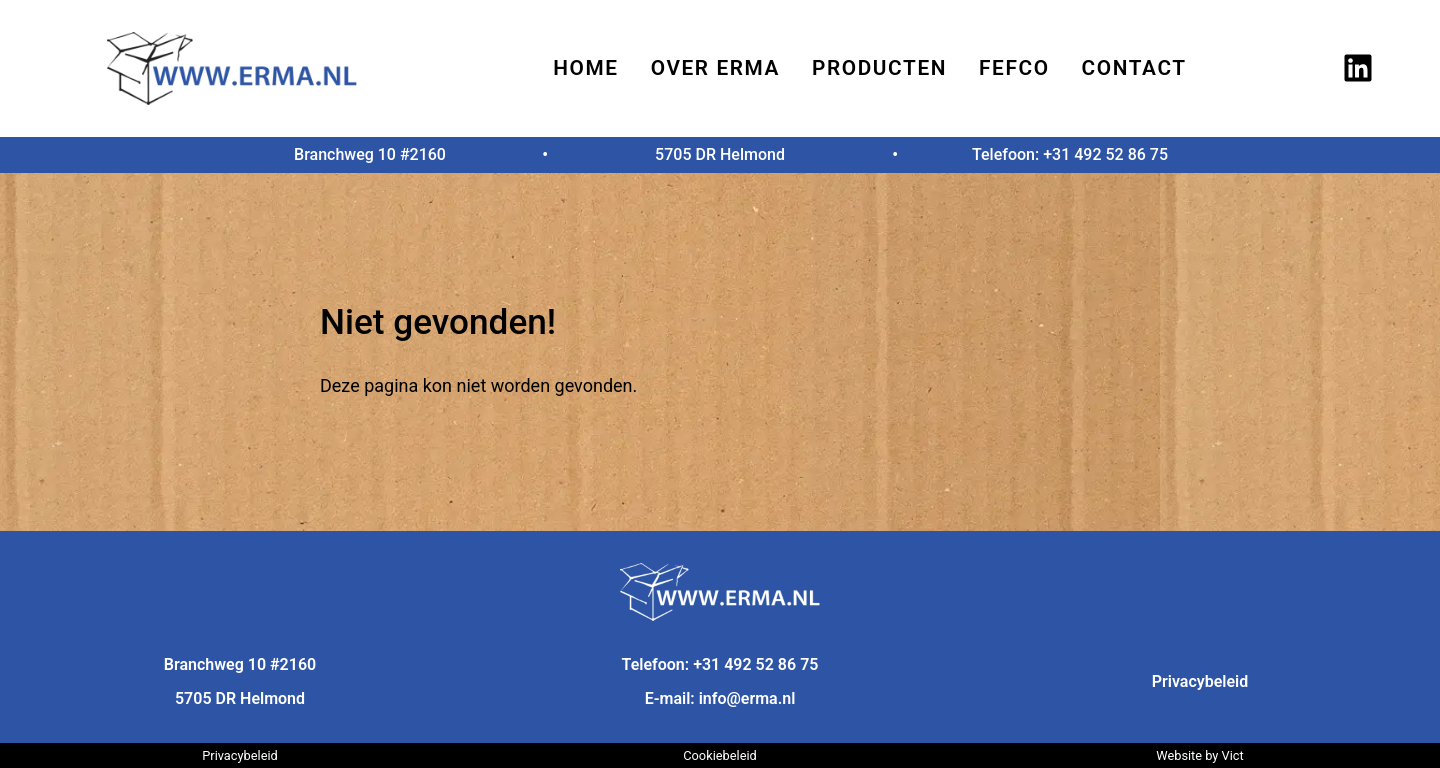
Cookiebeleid (720, 755)
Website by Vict (1200, 755)
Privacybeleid (1200, 681)
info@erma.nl (747, 698)
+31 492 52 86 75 (1105, 154)
